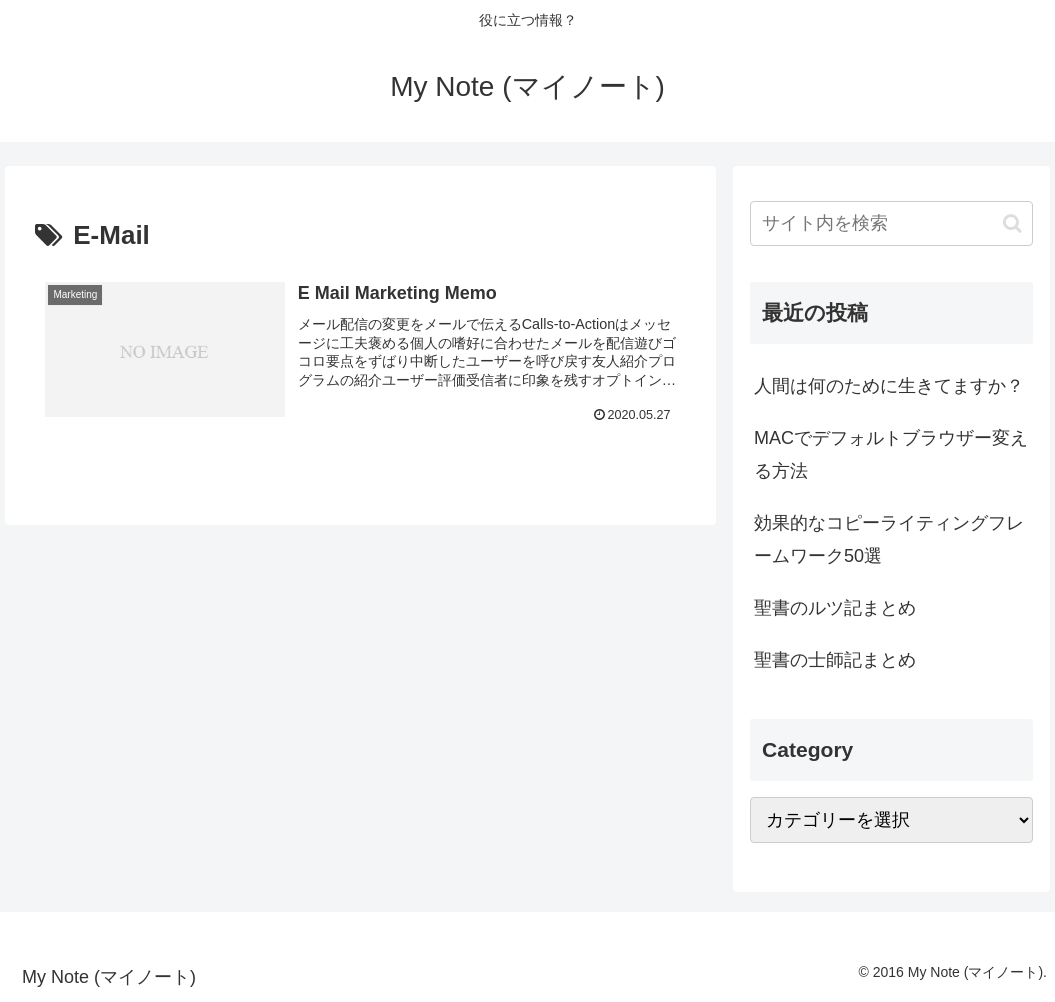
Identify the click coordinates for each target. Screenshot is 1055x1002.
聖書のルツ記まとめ (835, 608)
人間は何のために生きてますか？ (889, 386)
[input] (891, 223)
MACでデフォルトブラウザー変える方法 (891, 454)
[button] (1012, 223)
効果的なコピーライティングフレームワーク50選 (889, 539)
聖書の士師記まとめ (835, 660)
